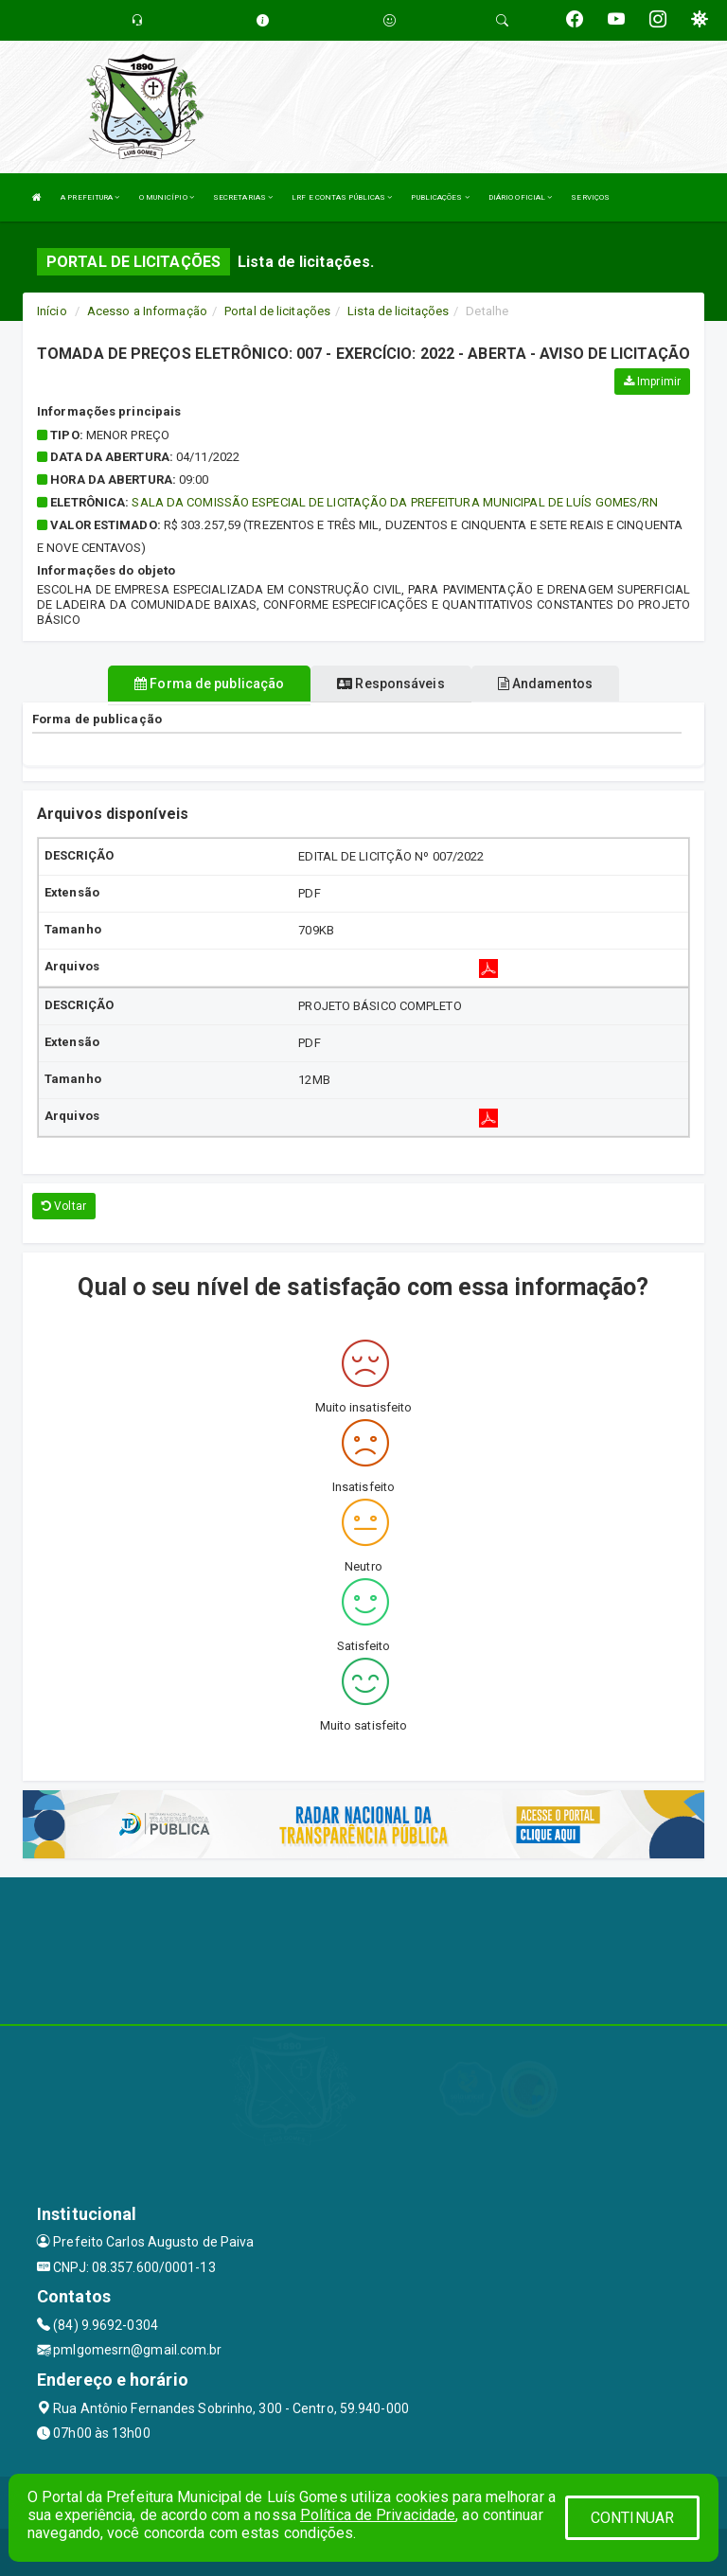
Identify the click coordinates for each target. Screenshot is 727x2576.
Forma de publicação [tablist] (209, 683)
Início (52, 311)
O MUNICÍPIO (166, 197)
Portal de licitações (277, 311)
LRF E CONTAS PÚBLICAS (342, 197)
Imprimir (652, 381)
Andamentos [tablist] (545, 683)
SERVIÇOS (590, 197)
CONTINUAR (632, 2518)
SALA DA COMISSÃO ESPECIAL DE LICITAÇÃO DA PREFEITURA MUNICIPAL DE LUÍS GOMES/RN (395, 502)
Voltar (64, 1206)
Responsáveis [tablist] (390, 683)
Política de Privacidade (377, 2515)
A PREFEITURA (90, 197)
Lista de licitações (398, 311)
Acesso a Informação (147, 311)
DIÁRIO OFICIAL (520, 197)
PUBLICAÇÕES (440, 197)
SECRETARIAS (243, 197)
